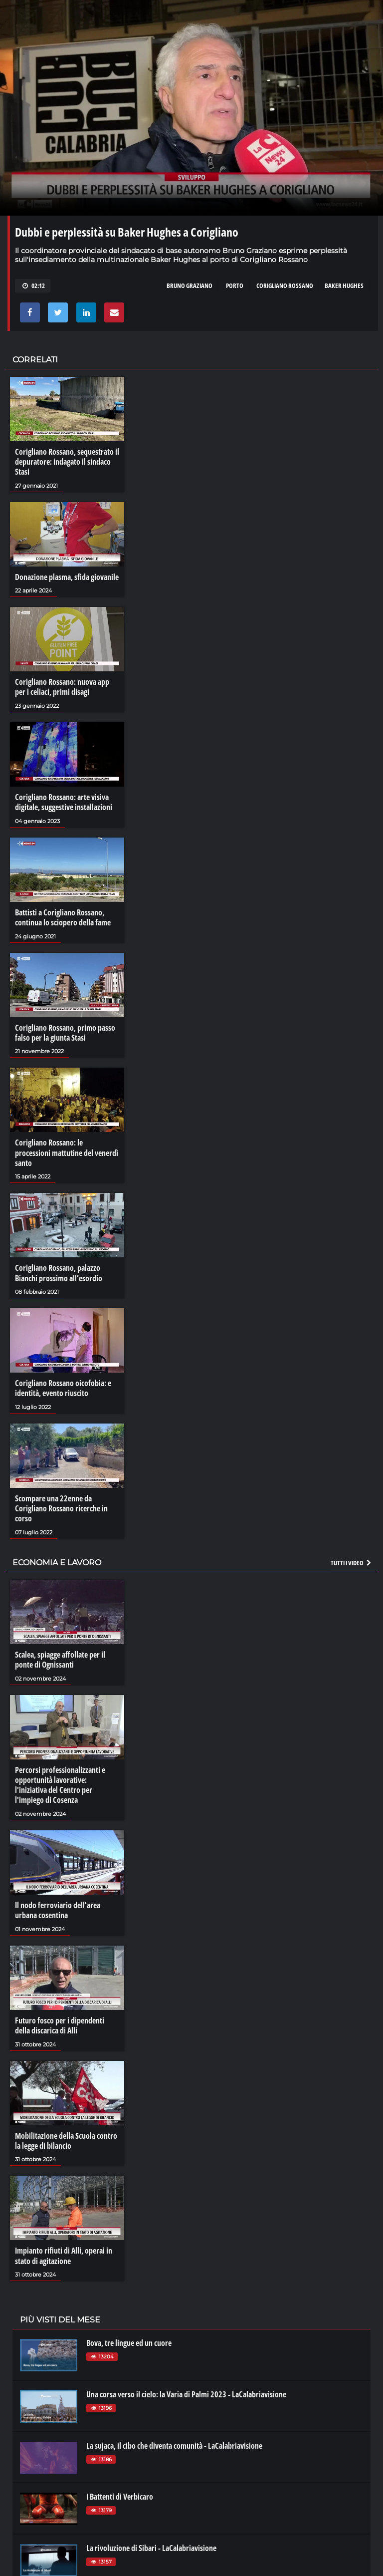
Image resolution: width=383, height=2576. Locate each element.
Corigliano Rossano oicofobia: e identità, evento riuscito (63, 1384)
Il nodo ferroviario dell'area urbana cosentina (57, 1904)
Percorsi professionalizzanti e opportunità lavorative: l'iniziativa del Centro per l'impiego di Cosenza (60, 1779)
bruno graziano (189, 285)
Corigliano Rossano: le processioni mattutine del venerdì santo (66, 1150)
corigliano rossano (284, 285)
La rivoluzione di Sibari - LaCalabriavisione (151, 2541)
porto (234, 285)
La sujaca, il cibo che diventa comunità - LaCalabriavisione (174, 2438)
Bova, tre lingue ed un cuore (129, 2335)
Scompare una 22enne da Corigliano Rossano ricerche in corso (61, 1504)
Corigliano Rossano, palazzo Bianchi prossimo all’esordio (58, 1270)
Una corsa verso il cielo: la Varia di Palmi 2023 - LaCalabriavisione (186, 2387)
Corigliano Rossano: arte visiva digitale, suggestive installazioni (63, 801)
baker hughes (344, 285)
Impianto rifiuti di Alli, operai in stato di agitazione (63, 2249)
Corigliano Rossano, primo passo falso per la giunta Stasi (65, 1030)
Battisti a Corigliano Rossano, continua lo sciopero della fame (63, 915)
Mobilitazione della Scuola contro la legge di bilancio (66, 2134)
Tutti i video (352, 1558)
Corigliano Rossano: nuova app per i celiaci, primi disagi (62, 686)
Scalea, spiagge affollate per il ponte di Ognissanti (60, 1655)
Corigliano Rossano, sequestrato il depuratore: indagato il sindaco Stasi (67, 461)
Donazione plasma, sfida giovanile (67, 576)
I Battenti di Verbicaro (119, 2489)
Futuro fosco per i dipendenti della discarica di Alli (59, 2019)
